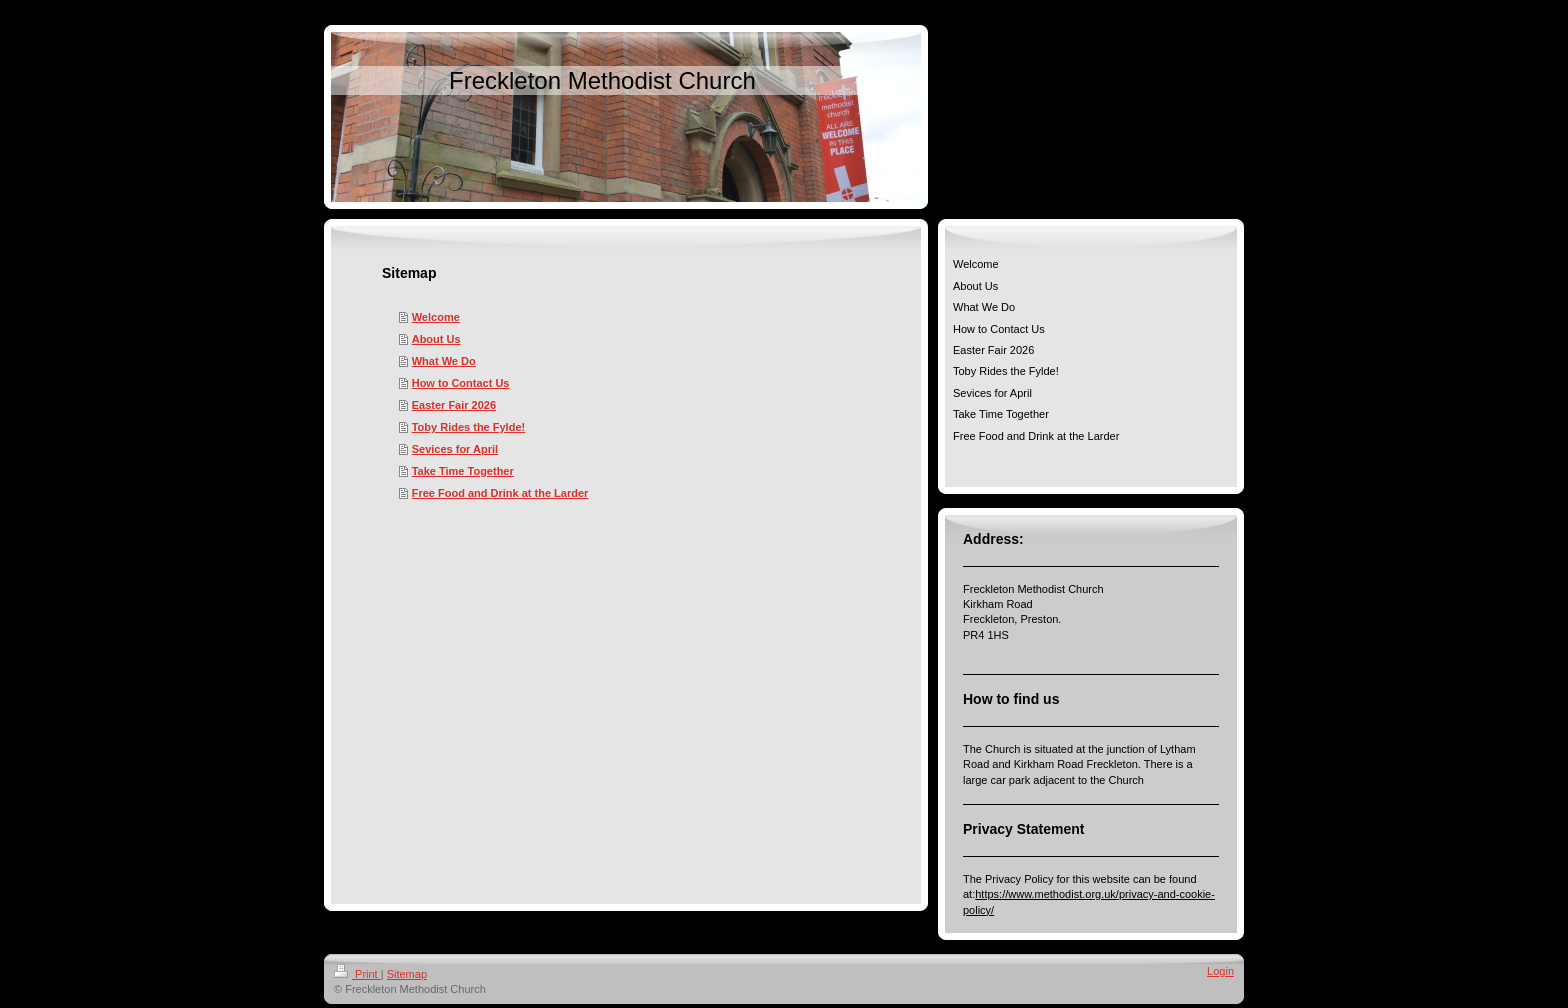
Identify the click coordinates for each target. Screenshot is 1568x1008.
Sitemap (407, 974)
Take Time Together (463, 471)
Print (357, 974)
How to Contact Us (461, 383)
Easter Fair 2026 (454, 405)
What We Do (444, 361)
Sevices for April (455, 449)
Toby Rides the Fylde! (468, 427)
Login (1220, 971)
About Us (436, 339)
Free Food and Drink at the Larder (500, 493)
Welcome (436, 317)
